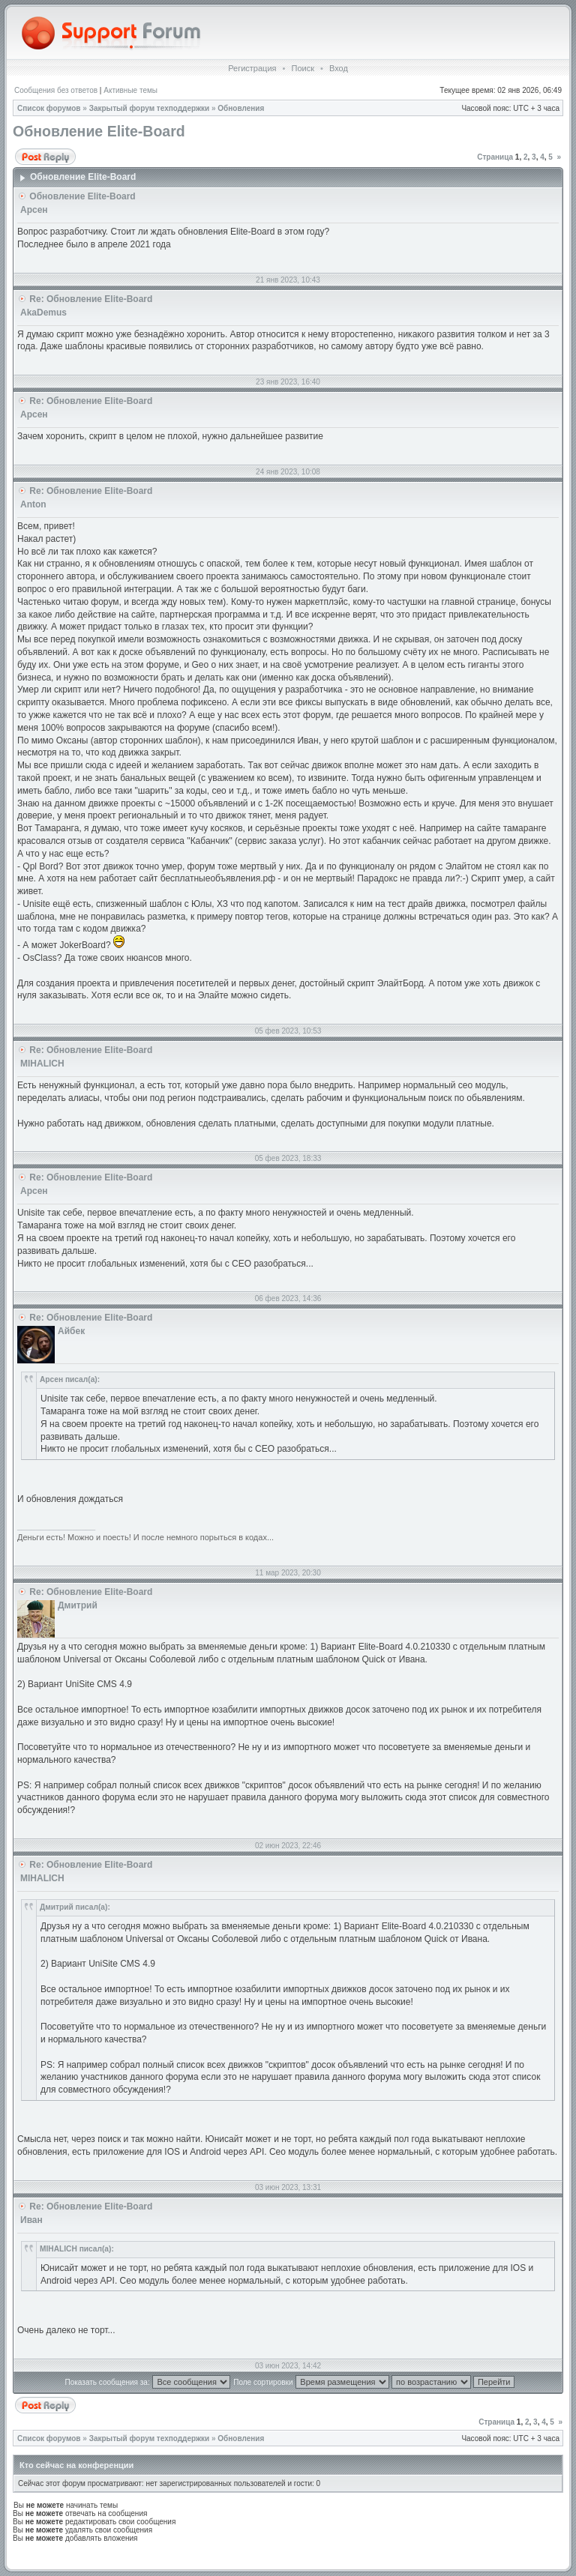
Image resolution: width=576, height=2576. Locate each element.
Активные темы (131, 90)
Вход (338, 68)
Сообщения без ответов (56, 90)
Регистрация (252, 68)
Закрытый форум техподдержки (149, 108)
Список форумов (49, 108)
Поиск (302, 68)
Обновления (241, 108)
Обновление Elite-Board (99, 131)
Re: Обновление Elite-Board (90, 299)
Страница (495, 157)
